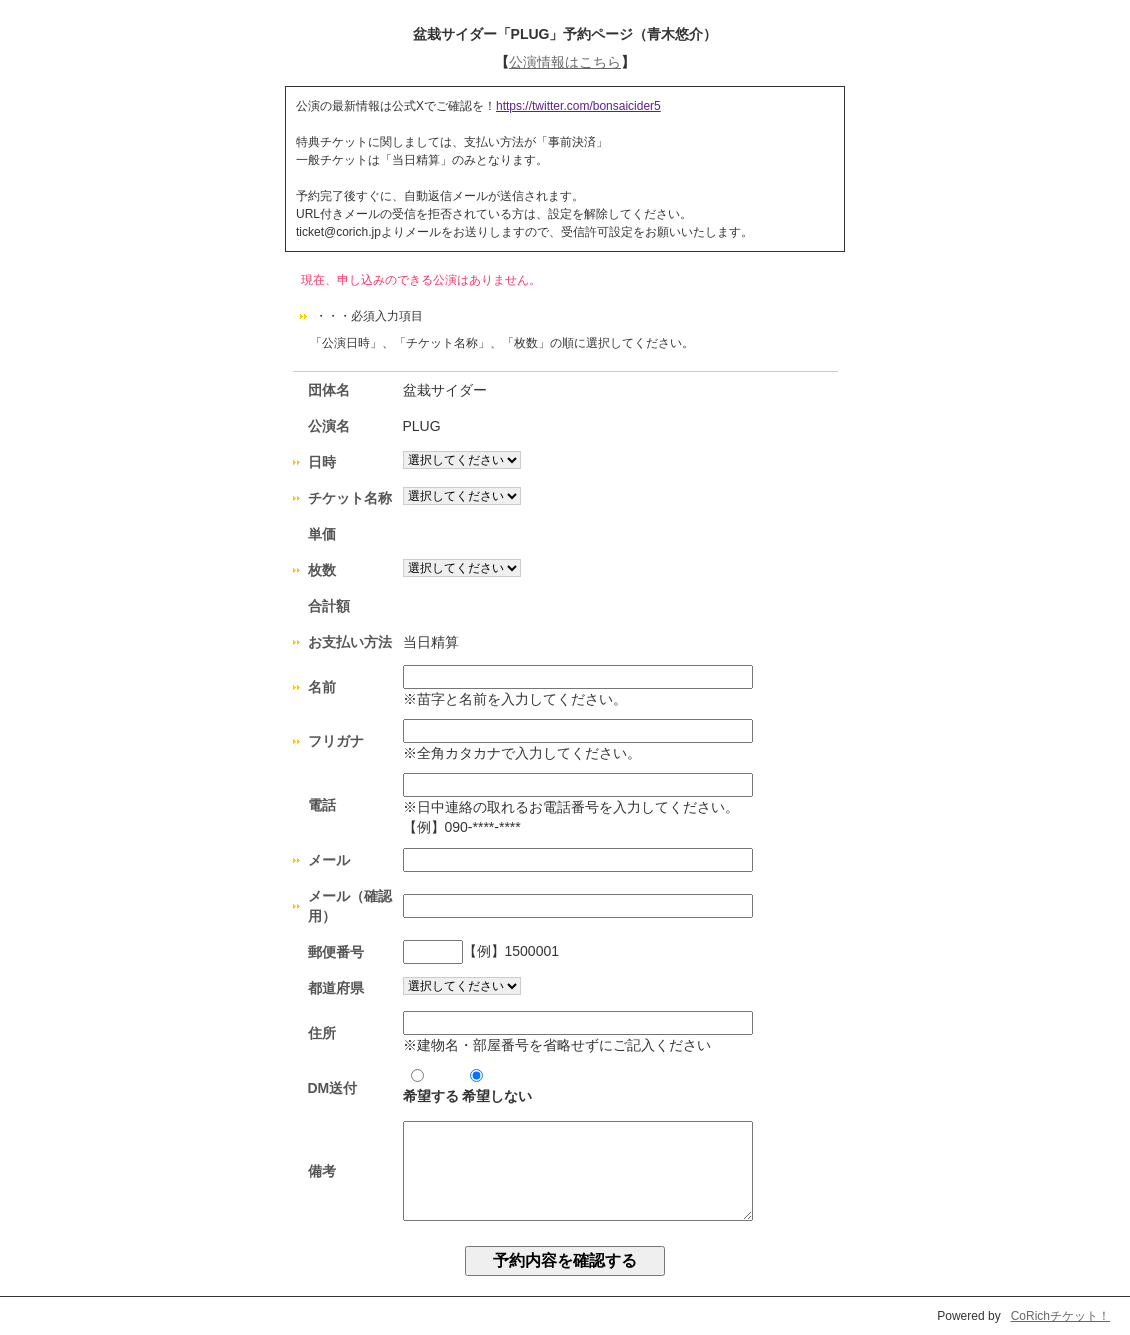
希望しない (497, 1086)
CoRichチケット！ (1060, 1316)
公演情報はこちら (565, 62)
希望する (431, 1086)
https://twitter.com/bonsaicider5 (578, 106)
